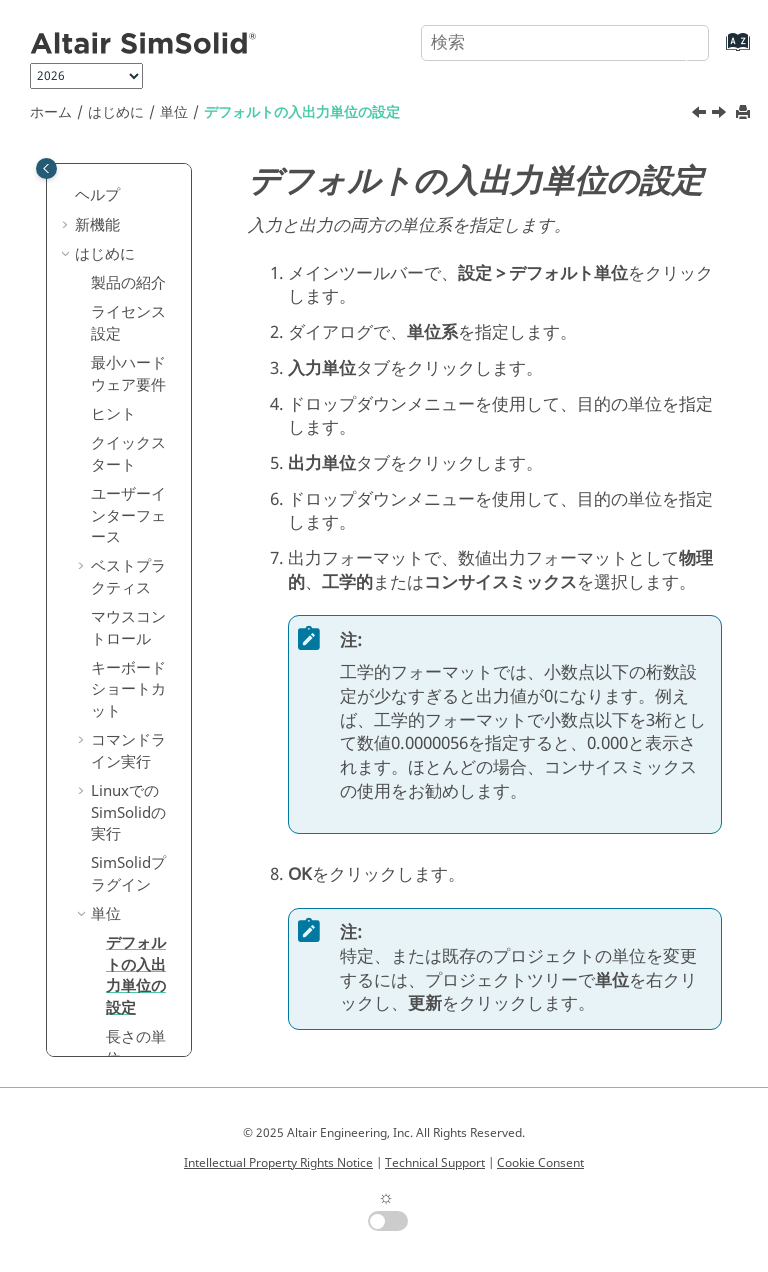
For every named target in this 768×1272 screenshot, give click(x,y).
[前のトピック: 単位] (701, 115)
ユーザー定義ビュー (128, 726)
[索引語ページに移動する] (717, 51)
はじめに (116, 112)
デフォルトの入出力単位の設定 (302, 112)
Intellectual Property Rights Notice (278, 1163)
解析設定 (121, 613)
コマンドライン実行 (128, 247)
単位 (174, 112)
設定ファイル (128, 857)
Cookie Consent (540, 1163)
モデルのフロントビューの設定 (128, 663)
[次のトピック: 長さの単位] (721, 115)
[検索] (671, 41)
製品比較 (121, 816)
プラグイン (128, 370)
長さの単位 (136, 544)
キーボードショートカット (128, 185)
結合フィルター (128, 777)
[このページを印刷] (745, 113)
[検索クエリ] (565, 43)
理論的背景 (128, 896)
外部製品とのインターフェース (120, 997)
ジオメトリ (112, 1049)
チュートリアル (120, 937)
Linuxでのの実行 (128, 308)
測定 (106, 584)
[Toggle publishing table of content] (46, 168)
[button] (83, 165)
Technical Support (435, 1163)
